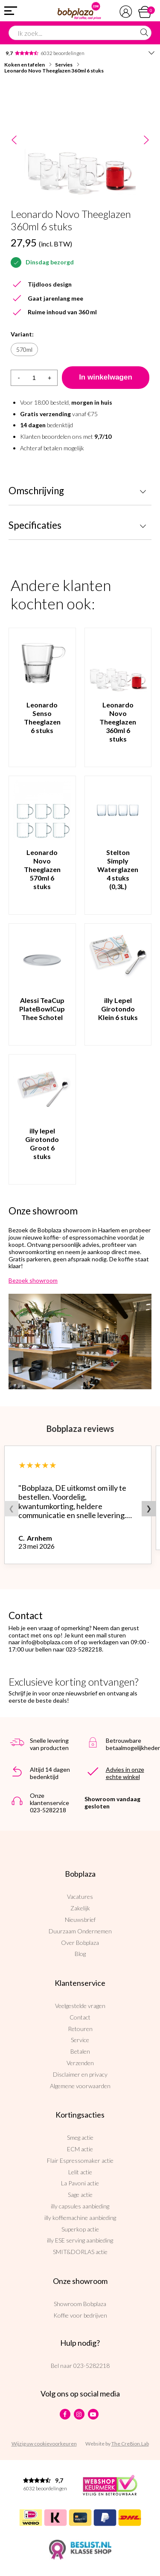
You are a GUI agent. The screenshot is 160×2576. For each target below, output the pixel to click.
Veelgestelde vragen (80, 2005)
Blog (80, 1953)
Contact (80, 2017)
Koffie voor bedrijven (80, 2315)
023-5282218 (91, 2365)
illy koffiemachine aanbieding (80, 2217)
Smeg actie (80, 2137)
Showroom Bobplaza (80, 2303)
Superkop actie (80, 2229)
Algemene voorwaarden (80, 2085)
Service (80, 2039)
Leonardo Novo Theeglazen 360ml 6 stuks (54, 70)
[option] (80, 140)
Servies (64, 64)
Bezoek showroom (33, 1280)
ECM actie (80, 2149)
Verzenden (80, 2062)
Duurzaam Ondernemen (80, 1931)
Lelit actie (80, 2172)
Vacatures (80, 1896)
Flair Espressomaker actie (80, 2160)
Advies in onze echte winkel (125, 1773)
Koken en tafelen (24, 64)
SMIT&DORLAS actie (80, 2251)
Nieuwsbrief (80, 1919)
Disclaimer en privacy (80, 2074)
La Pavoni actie (80, 2183)
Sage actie (80, 2194)
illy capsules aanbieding (80, 2206)
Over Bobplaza (80, 1942)
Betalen (80, 2051)
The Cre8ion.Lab (130, 2443)
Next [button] (146, 140)
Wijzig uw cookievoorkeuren (44, 2443)
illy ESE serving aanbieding (80, 2240)
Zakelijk (80, 1908)
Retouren (80, 2028)
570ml (24, 349)
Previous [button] (14, 140)
